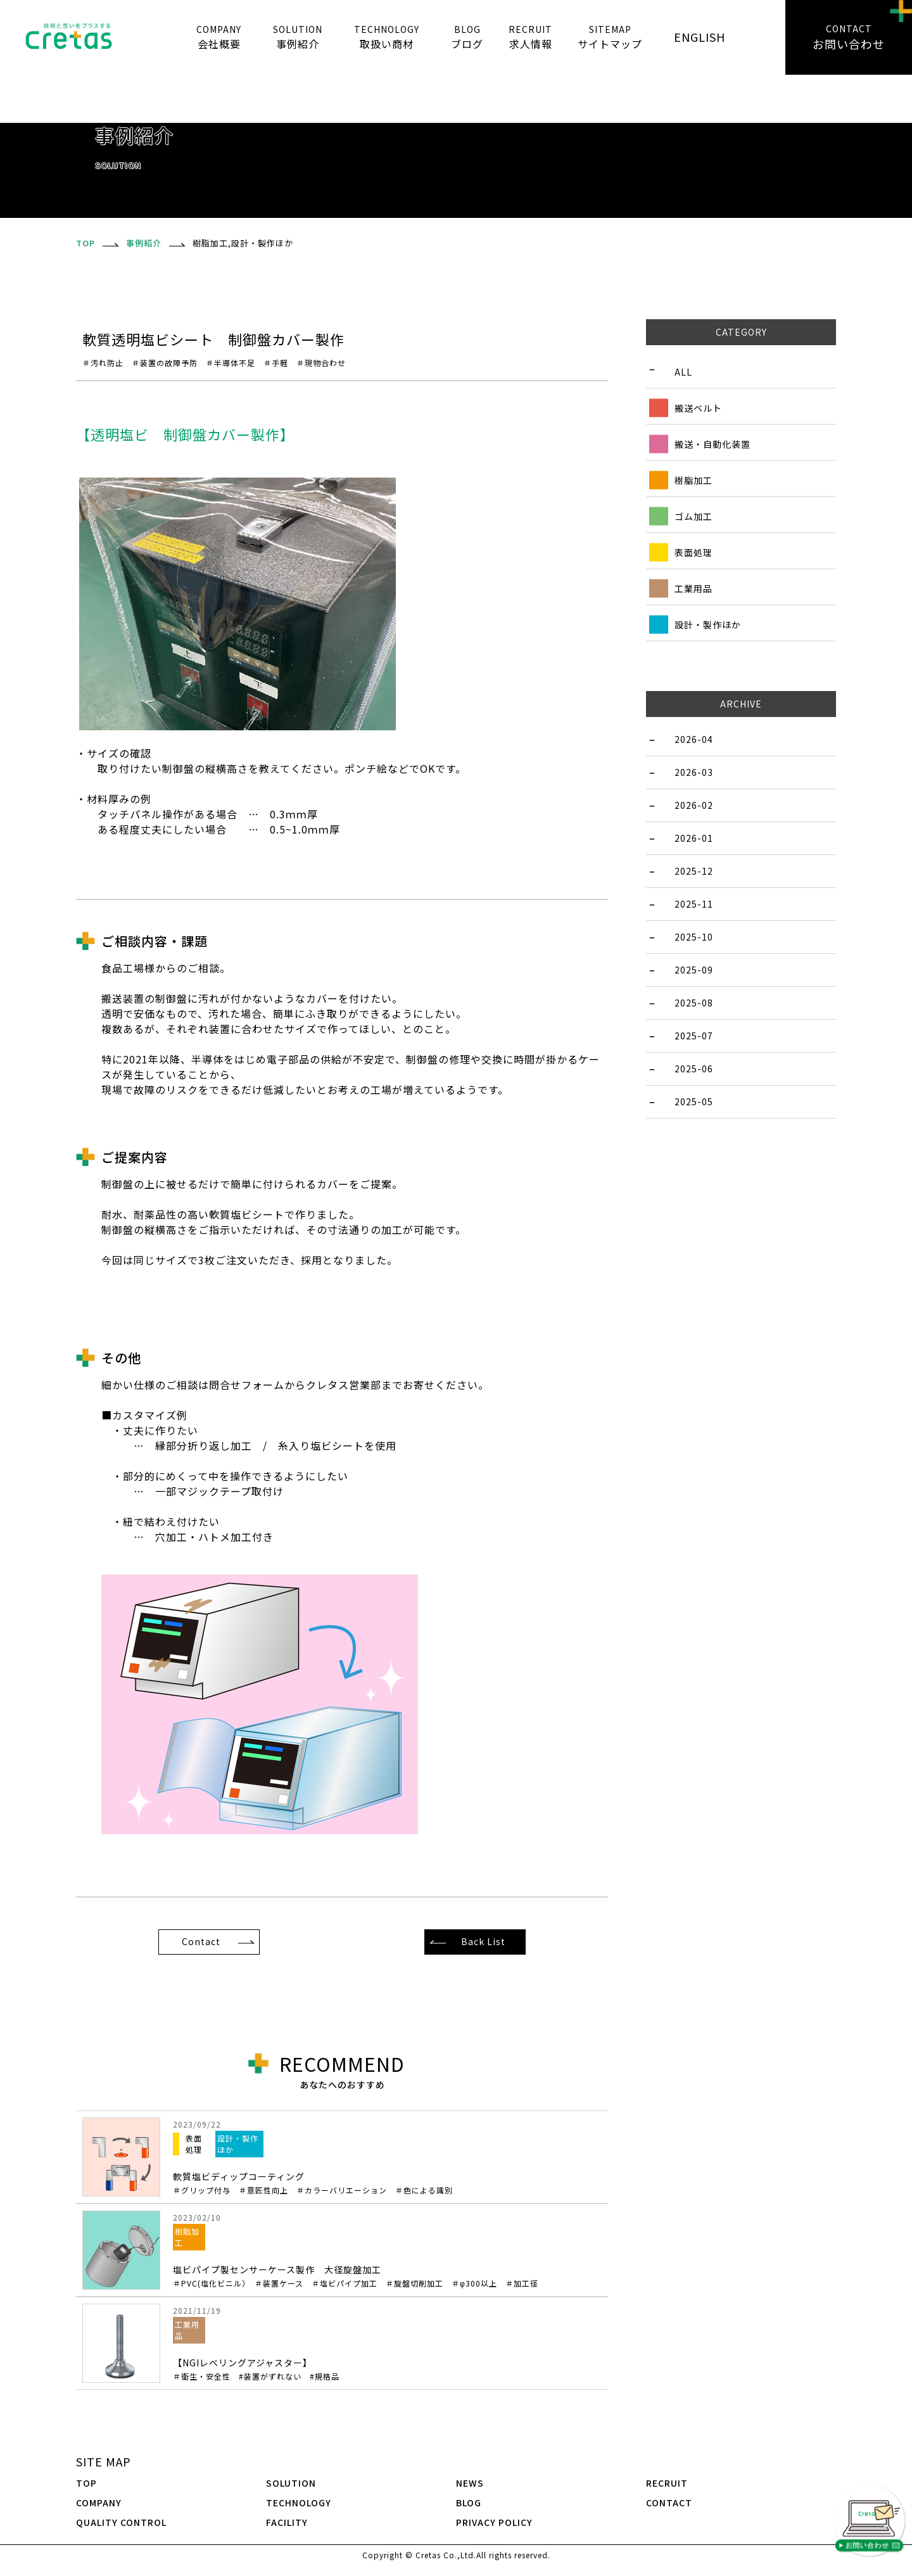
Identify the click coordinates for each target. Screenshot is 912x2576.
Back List (483, 1941)
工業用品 (693, 587)
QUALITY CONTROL (121, 2522)
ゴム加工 (693, 515)
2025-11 (693, 904)
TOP (86, 2483)
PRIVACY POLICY (494, 2522)
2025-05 (693, 1101)
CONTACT (669, 2502)
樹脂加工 (693, 479)
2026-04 (693, 739)
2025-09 (693, 969)
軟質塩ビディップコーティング (387, 2183)
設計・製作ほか (707, 624)
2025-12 (693, 871)
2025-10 (693, 936)
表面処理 (693, 551)
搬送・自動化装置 (712, 443)
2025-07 (693, 1035)
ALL (683, 371)
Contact (201, 1941)
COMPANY (99, 2502)
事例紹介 (144, 243)
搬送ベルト (698, 407)
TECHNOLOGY (298, 2502)
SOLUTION (291, 2483)
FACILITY (287, 2522)
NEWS (470, 2483)
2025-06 (693, 1068)
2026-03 (693, 772)
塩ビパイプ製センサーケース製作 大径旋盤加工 (387, 2276)
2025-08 (693, 1002)
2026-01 (693, 838)
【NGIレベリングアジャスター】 (256, 2369)
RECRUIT (667, 2483)
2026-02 (693, 805)
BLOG (468, 2502)
